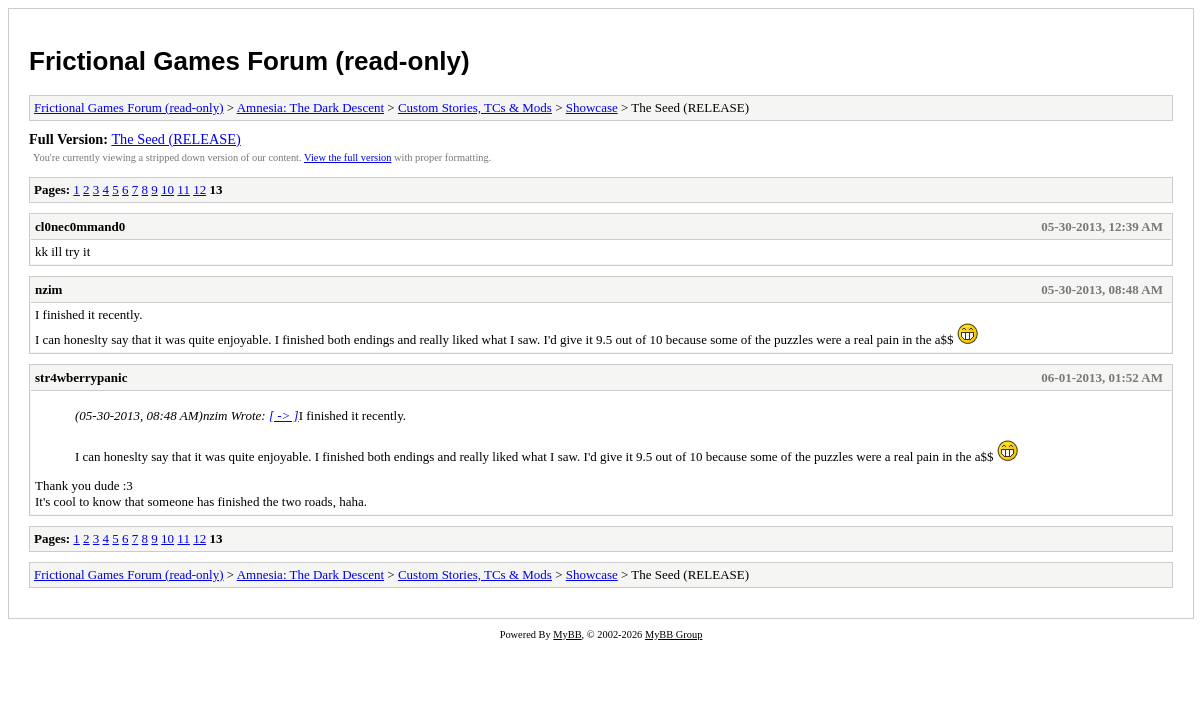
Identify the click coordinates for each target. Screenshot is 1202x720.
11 (183, 189)
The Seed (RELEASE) (175, 139)
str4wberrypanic (81, 377)
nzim (48, 289)
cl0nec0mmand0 (80, 226)
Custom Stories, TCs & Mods (475, 107)
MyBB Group (673, 634)
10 (167, 189)
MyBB (567, 634)
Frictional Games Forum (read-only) (249, 61)
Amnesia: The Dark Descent (310, 107)
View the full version (347, 157)
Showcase (592, 107)
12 (199, 189)
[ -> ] (284, 415)
